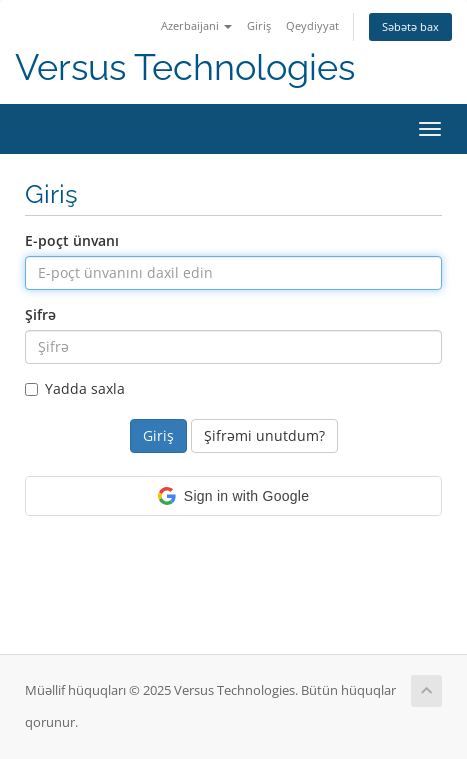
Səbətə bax (410, 26)
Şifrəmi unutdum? (264, 435)
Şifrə (40, 314)
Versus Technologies (185, 67)
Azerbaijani (196, 25)
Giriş (259, 25)
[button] (233, 496)
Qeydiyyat (312, 25)
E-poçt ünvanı (72, 240)
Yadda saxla (75, 388)
